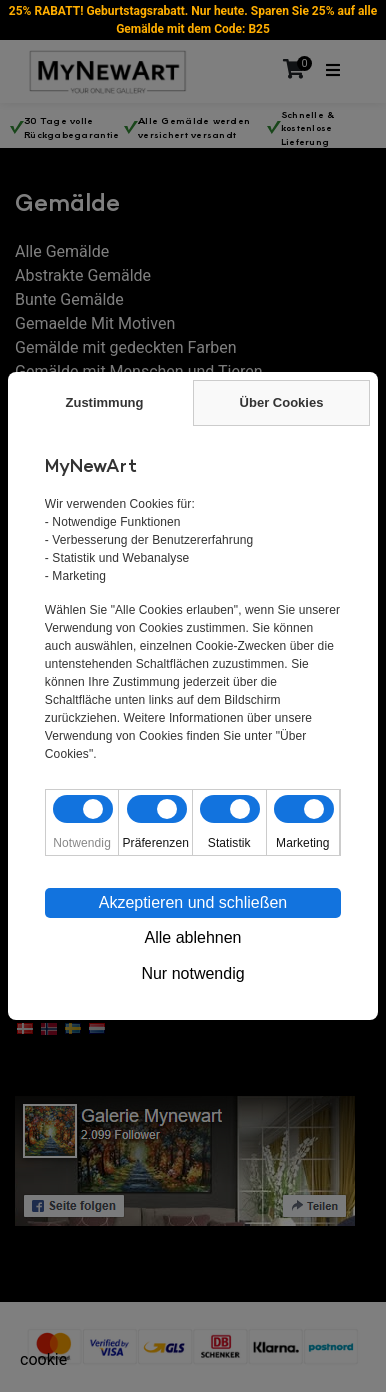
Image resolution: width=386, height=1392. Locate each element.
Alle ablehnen (193, 937)
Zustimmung (105, 402)
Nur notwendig (192, 973)
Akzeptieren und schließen (193, 902)
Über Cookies (282, 402)
